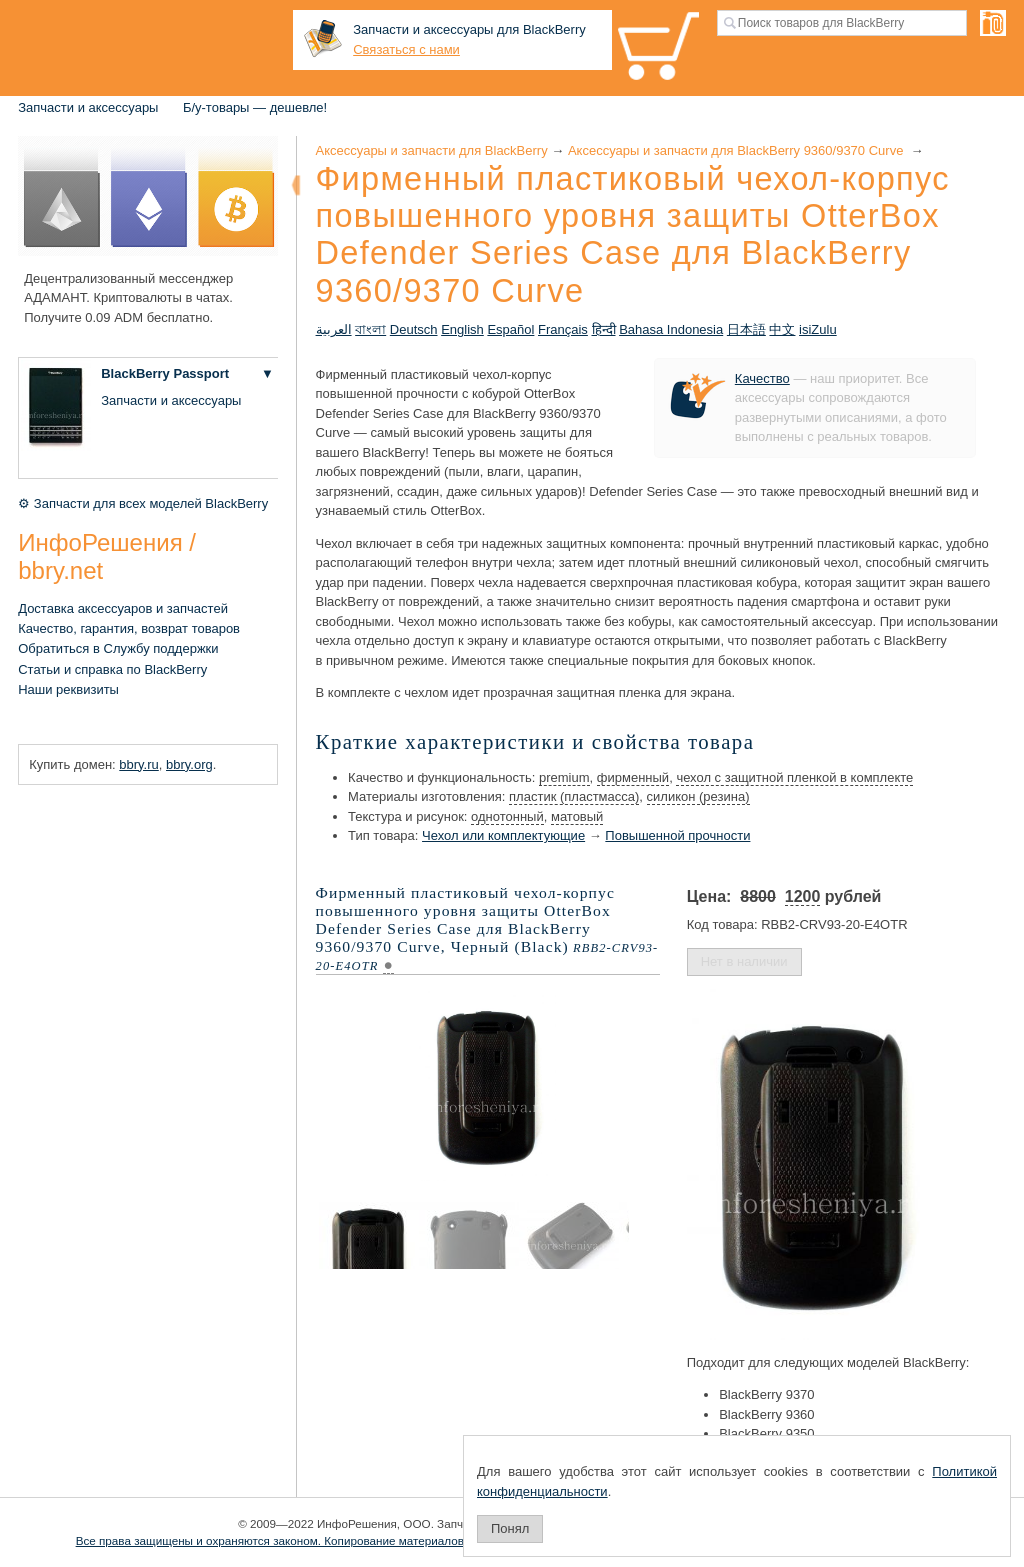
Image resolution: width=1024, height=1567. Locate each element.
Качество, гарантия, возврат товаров (129, 628)
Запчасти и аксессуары (88, 107)
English (462, 329)
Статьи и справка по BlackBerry (112, 669)
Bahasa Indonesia (671, 329)
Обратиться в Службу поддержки (118, 648)
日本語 (746, 329)
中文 (782, 329)
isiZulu (818, 329)
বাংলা (370, 329)
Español (510, 329)
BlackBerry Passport (165, 373)
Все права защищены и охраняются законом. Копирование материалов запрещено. (303, 1540)
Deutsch (414, 329)
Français (563, 329)
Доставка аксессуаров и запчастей (123, 608)
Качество (762, 378)
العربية (334, 329)
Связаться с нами (406, 49)
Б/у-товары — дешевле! (255, 107)
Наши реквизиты (68, 689)
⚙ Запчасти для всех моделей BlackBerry (143, 503)
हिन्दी (604, 329)
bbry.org (189, 764)
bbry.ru (139, 764)
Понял (510, 1528)
